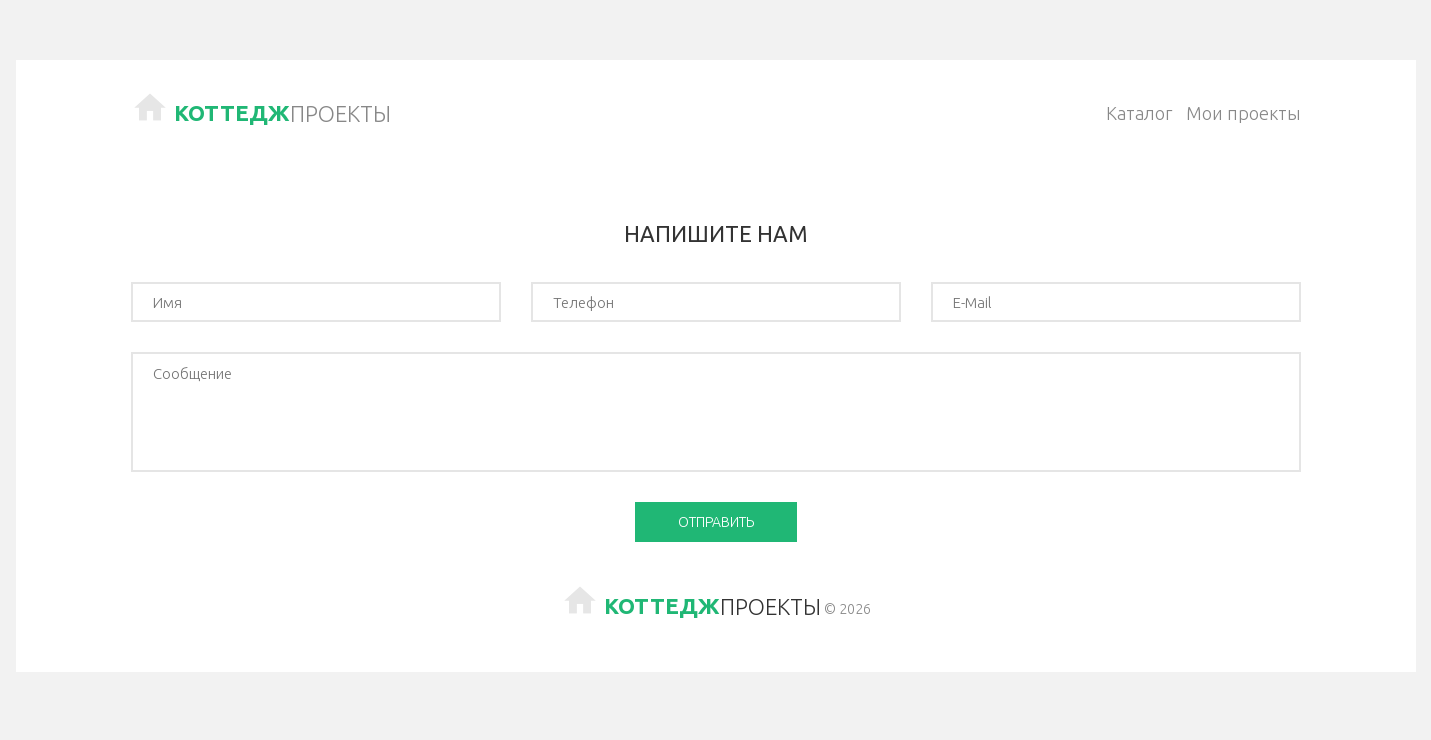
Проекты (282, 113)
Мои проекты (1243, 113)
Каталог (1139, 113)
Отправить (716, 522)
